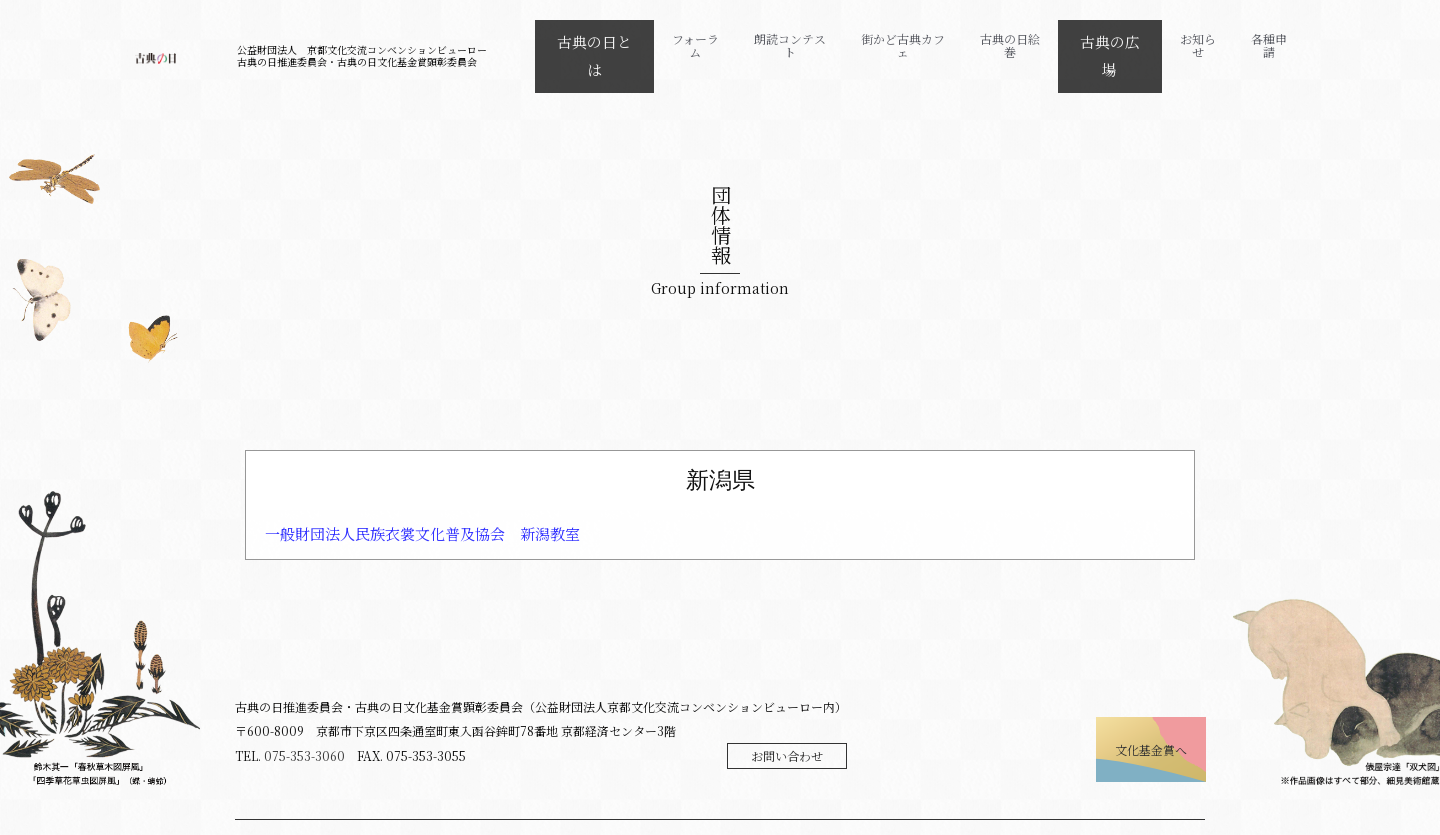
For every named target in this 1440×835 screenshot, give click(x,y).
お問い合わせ (787, 730)
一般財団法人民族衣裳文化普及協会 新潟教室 (422, 508)
